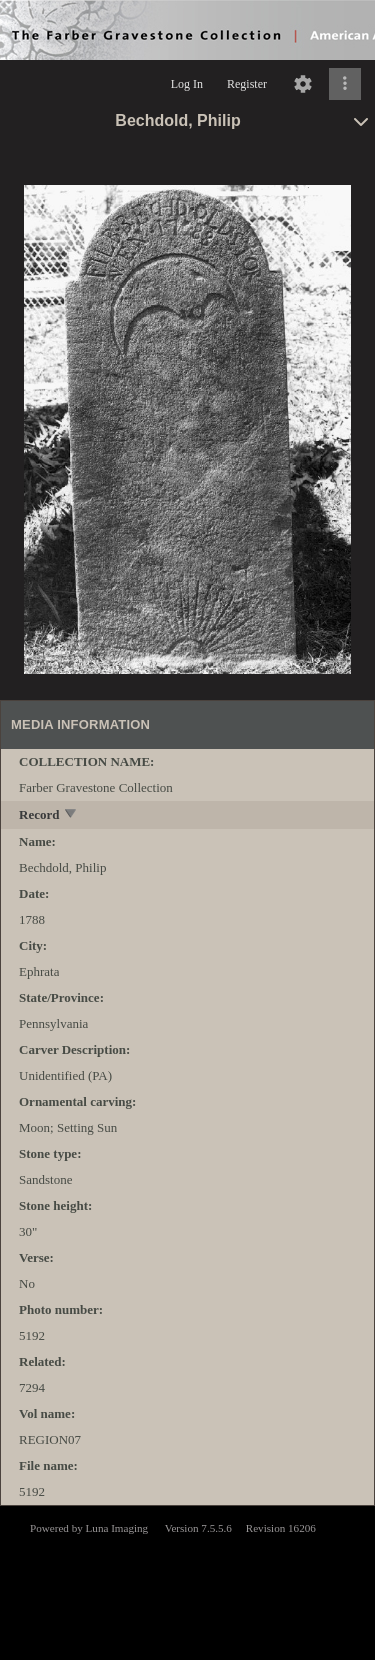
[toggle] (71, 815)
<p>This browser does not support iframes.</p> (187, 1581)
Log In (187, 84)
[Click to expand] (345, 84)
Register (247, 84)
